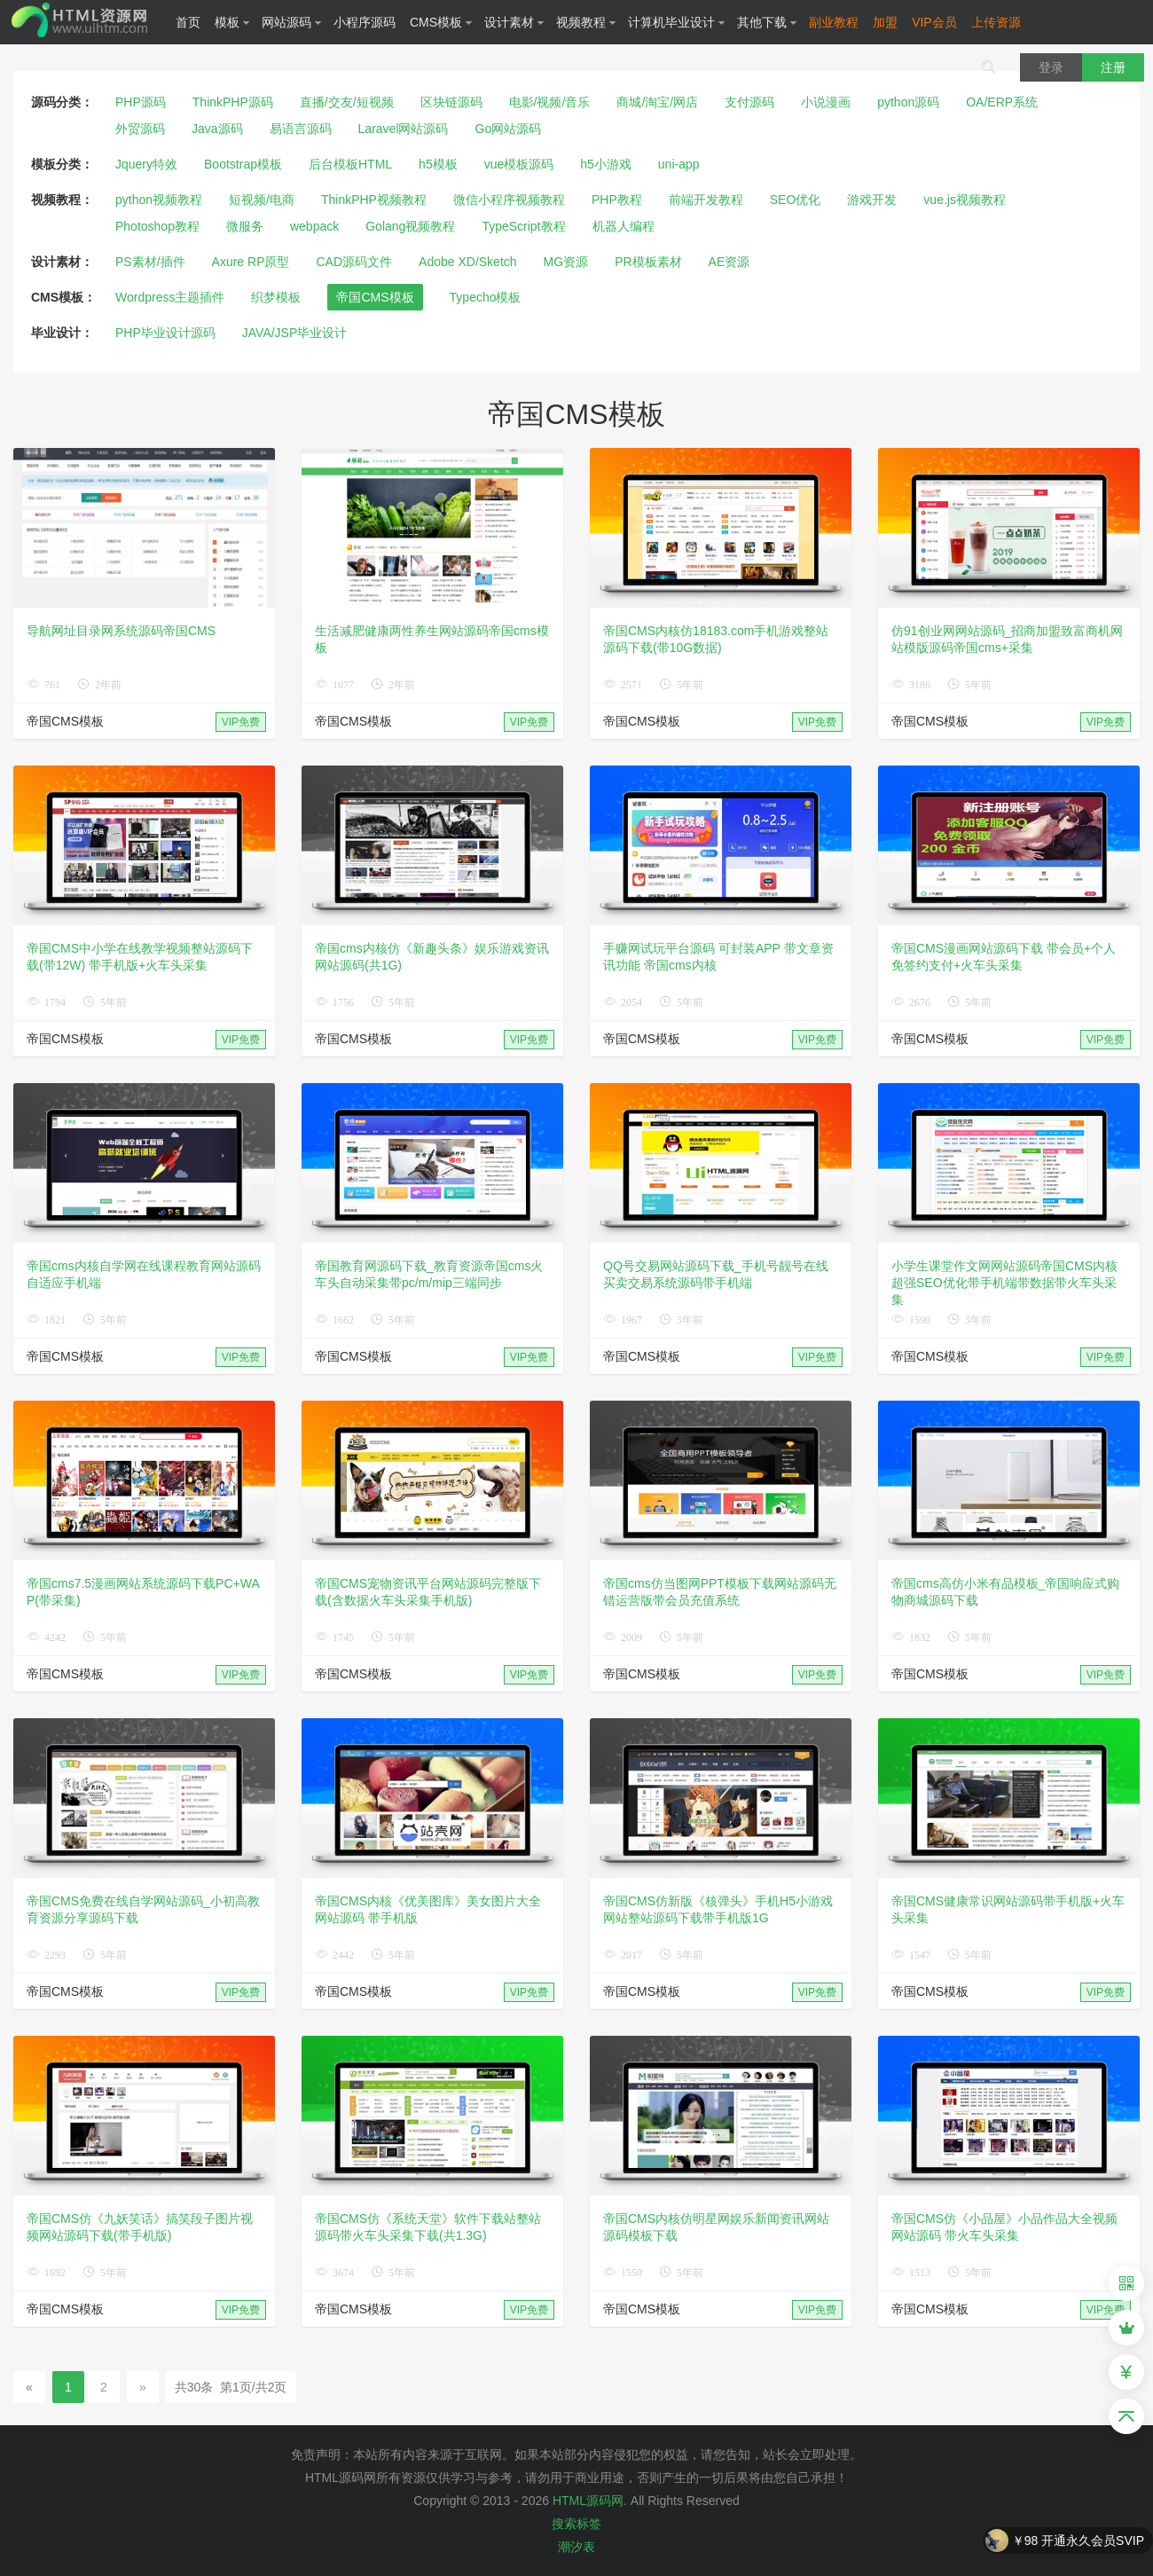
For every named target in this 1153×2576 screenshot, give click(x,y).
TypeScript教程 (523, 226)
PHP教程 (617, 199)
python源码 (908, 102)
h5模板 (438, 164)
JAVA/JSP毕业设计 (295, 333)
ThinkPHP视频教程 (374, 199)
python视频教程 (158, 199)
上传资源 (996, 22)
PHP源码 (140, 102)
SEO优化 (795, 199)
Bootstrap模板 (243, 164)
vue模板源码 (519, 164)
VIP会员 (934, 22)
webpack (314, 226)
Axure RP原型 (251, 262)
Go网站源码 (508, 129)
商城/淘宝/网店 (657, 102)
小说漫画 (826, 102)
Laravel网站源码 (403, 129)
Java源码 (217, 129)
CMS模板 (441, 22)
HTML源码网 (588, 2501)
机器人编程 (623, 226)
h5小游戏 (605, 164)
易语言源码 (301, 129)
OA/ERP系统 (1002, 102)
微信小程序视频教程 (509, 199)
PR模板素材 (648, 262)
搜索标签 (576, 2524)
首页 (188, 22)
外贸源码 (140, 129)
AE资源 (729, 262)
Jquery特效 (146, 164)
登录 (1051, 67)
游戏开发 (872, 199)
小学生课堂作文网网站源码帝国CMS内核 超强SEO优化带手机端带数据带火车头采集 (1004, 1283)
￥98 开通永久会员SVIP (1078, 2540)
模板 (232, 22)
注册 (1113, 67)
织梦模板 (276, 297)
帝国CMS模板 (374, 297)
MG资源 (566, 262)
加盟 (885, 22)
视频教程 (586, 22)
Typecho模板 (486, 297)
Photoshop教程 (157, 226)
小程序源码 (364, 22)
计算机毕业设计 (677, 22)
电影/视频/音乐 (550, 102)
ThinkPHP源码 (232, 102)
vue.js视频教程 (964, 199)
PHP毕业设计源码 (165, 333)
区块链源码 (451, 102)
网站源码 (292, 22)
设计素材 (514, 22)
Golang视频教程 (410, 226)
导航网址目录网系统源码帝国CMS (121, 631)
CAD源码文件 (355, 262)
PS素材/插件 (150, 262)
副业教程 (834, 22)
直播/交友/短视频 (347, 102)
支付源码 (749, 102)
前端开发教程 (706, 199)
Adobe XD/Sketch (468, 262)
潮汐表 (576, 2547)
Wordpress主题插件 (169, 297)
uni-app (679, 164)
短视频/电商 (261, 199)
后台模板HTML (350, 164)
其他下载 (767, 22)
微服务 (244, 226)
